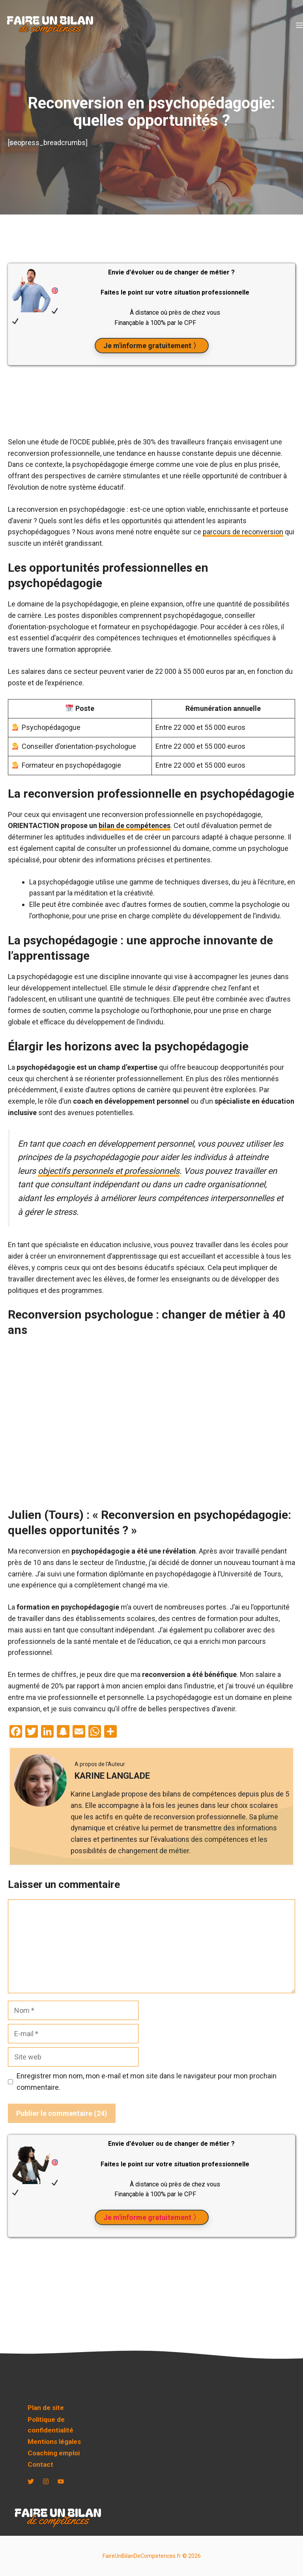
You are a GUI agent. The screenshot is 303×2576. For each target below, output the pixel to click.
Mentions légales (54, 2441)
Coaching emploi (54, 2453)
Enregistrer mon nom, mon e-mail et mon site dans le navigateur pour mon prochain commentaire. (147, 2081)
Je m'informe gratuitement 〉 (151, 345)
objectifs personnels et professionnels (109, 1171)
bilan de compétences (134, 825)
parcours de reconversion (243, 532)
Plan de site (46, 2408)
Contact (40, 2464)
